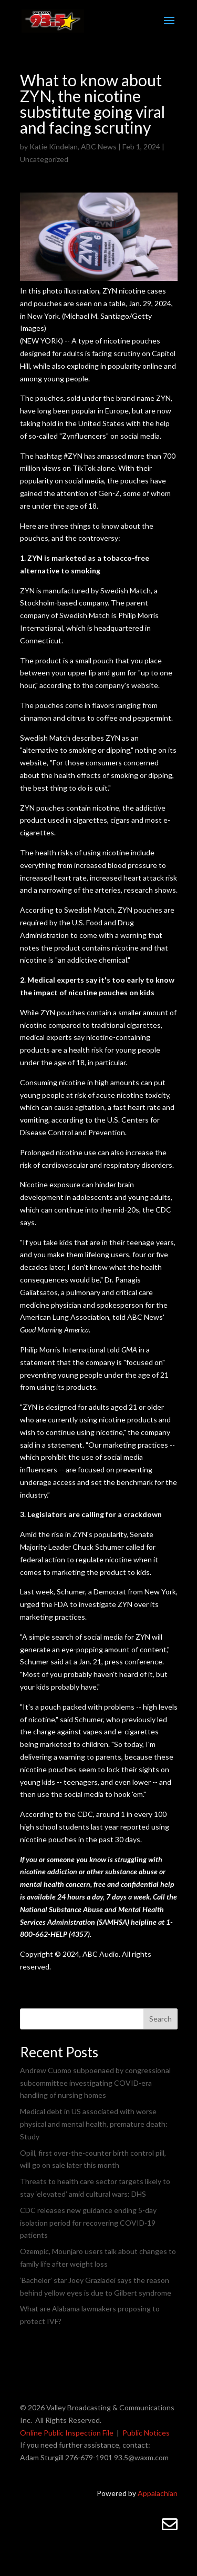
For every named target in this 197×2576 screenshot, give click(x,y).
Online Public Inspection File (66, 2432)
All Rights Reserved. (68, 2420)
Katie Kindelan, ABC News (73, 146)
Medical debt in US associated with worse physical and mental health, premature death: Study (94, 2124)
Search (160, 2018)
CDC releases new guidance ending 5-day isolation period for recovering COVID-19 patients (88, 2223)
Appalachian (158, 2493)
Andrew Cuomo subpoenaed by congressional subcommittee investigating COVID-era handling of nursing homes (95, 2083)
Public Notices (146, 2432)
